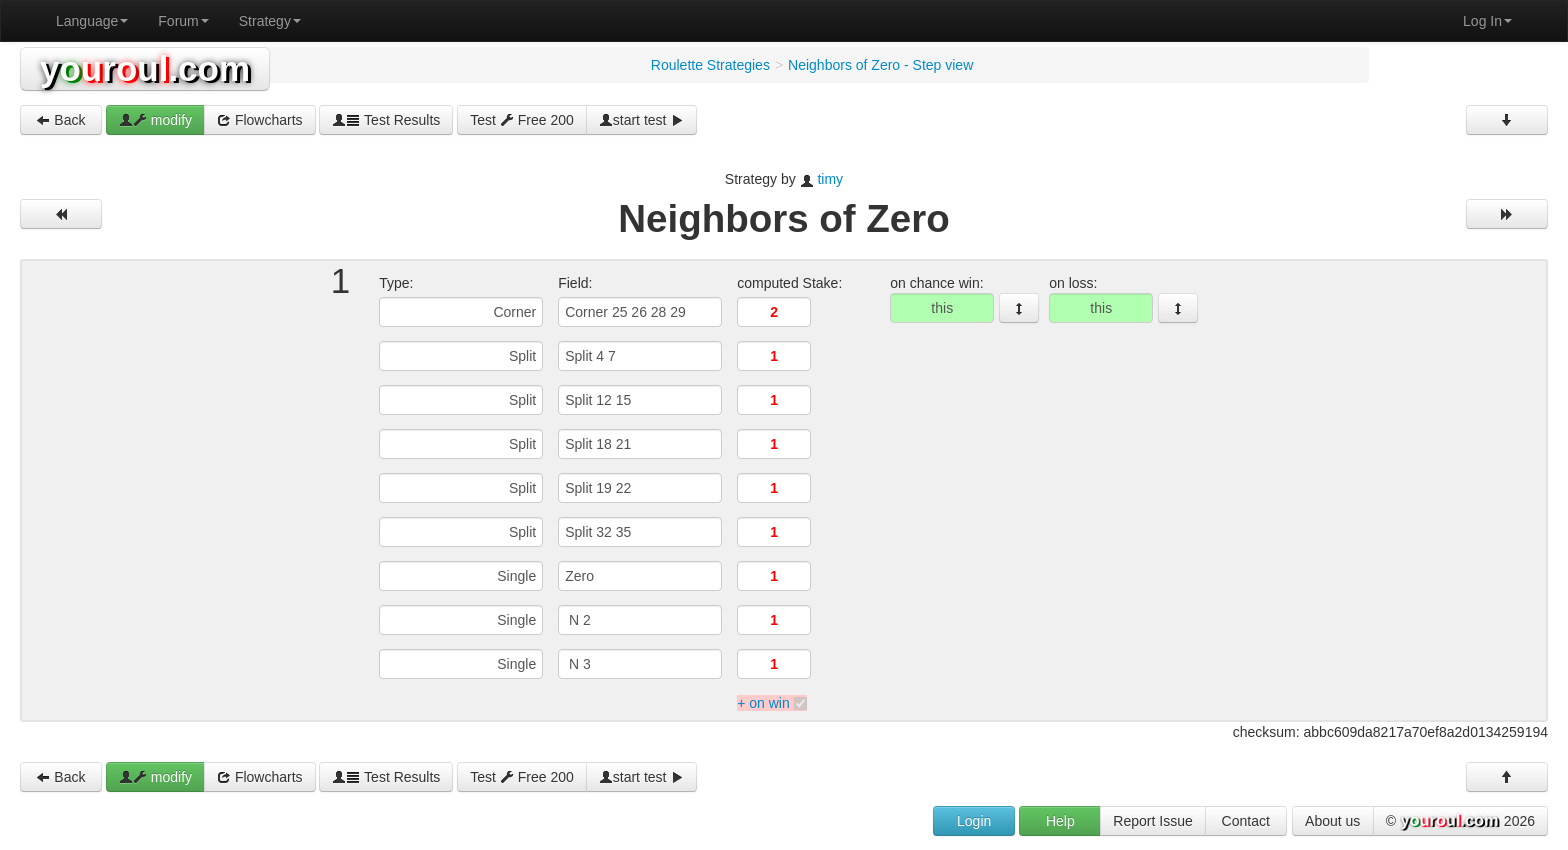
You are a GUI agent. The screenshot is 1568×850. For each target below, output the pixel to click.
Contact (1246, 821)
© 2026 (1460, 822)
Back (60, 120)
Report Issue (1152, 821)
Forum (183, 21)
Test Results (386, 120)
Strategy (270, 21)
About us (1332, 821)
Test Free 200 (522, 120)
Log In (1487, 21)
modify (155, 120)
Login (974, 821)
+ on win (763, 703)
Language (92, 21)
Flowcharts (260, 120)
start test (642, 120)
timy (830, 179)
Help (1060, 821)
